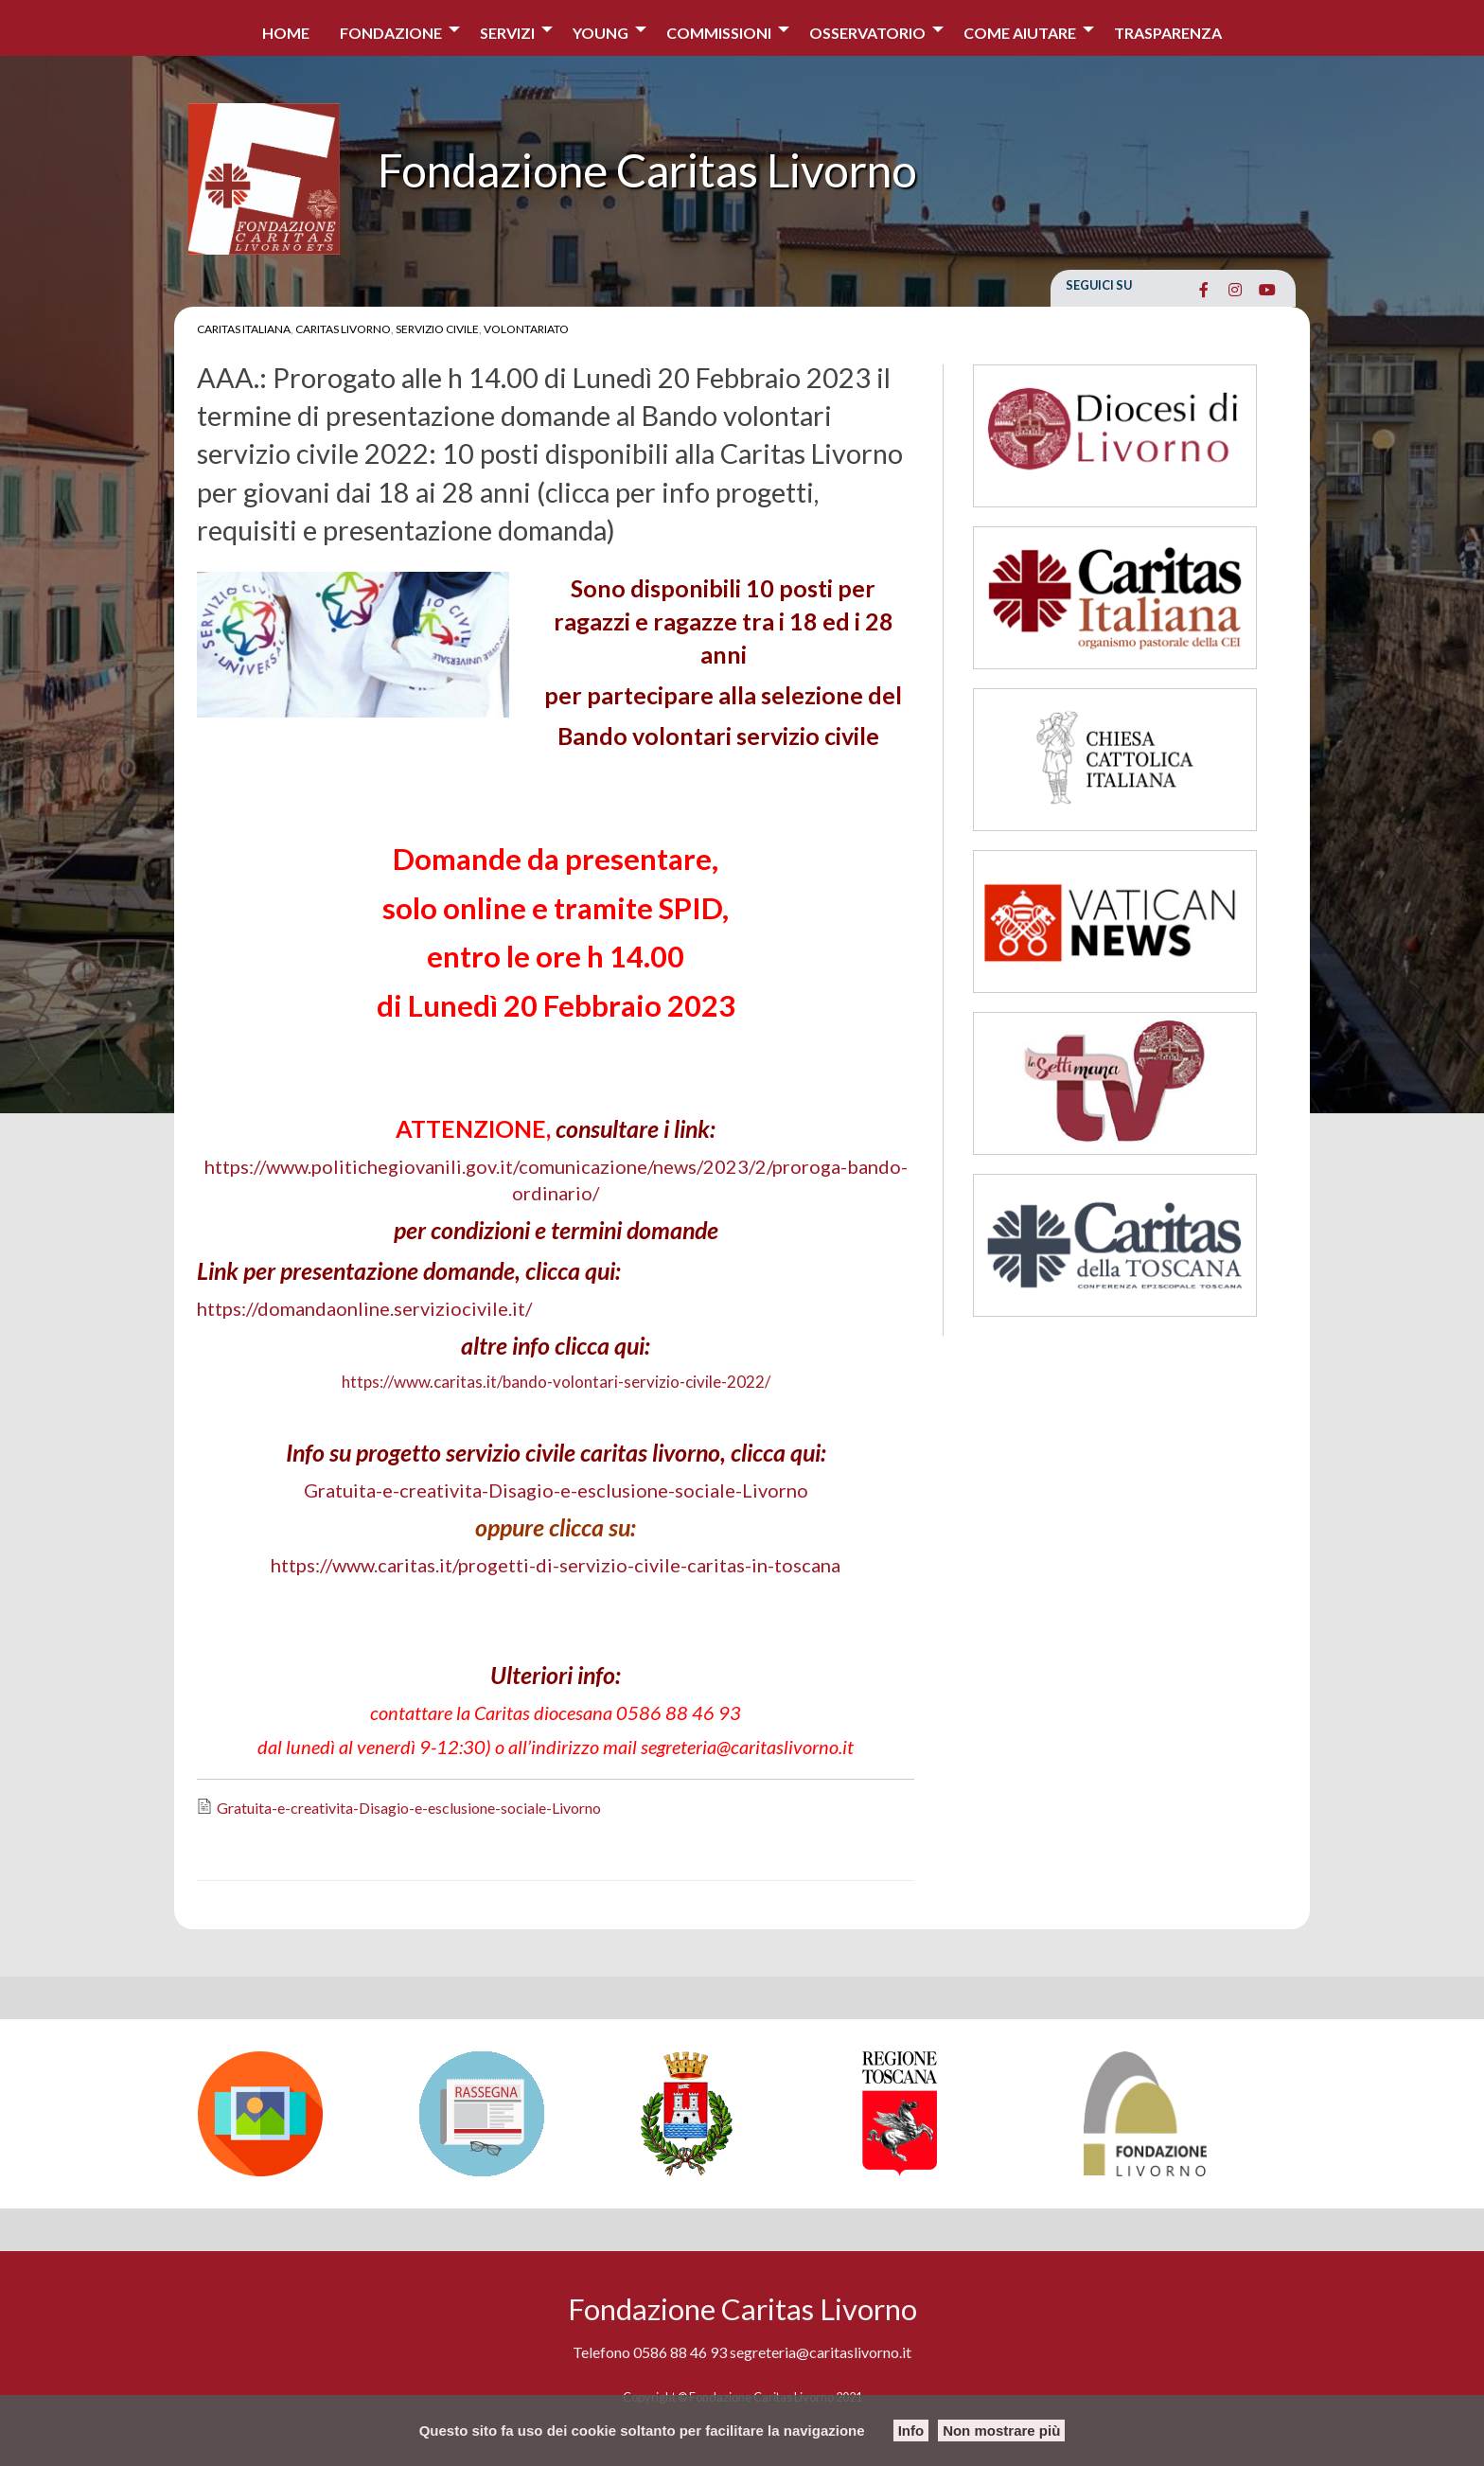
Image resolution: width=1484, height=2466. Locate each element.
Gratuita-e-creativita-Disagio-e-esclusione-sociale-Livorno (556, 1490)
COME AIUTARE (1019, 33)
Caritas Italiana (244, 329)
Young (600, 33)
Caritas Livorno (343, 329)
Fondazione (391, 33)
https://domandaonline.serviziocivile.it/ (364, 1308)
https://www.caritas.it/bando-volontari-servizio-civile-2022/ (556, 1382)
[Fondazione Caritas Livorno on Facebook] (1203, 290)
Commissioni (718, 33)
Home (285, 33)
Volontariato (526, 329)
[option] (299, 2114)
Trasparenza (1168, 33)
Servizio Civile (437, 329)
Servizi (507, 33)
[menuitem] (286, 28)
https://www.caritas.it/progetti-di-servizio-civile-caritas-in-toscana (555, 1564)
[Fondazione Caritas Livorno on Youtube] (1267, 290)
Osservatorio (867, 33)
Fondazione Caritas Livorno (647, 170)
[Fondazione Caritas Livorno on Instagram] (1235, 290)
